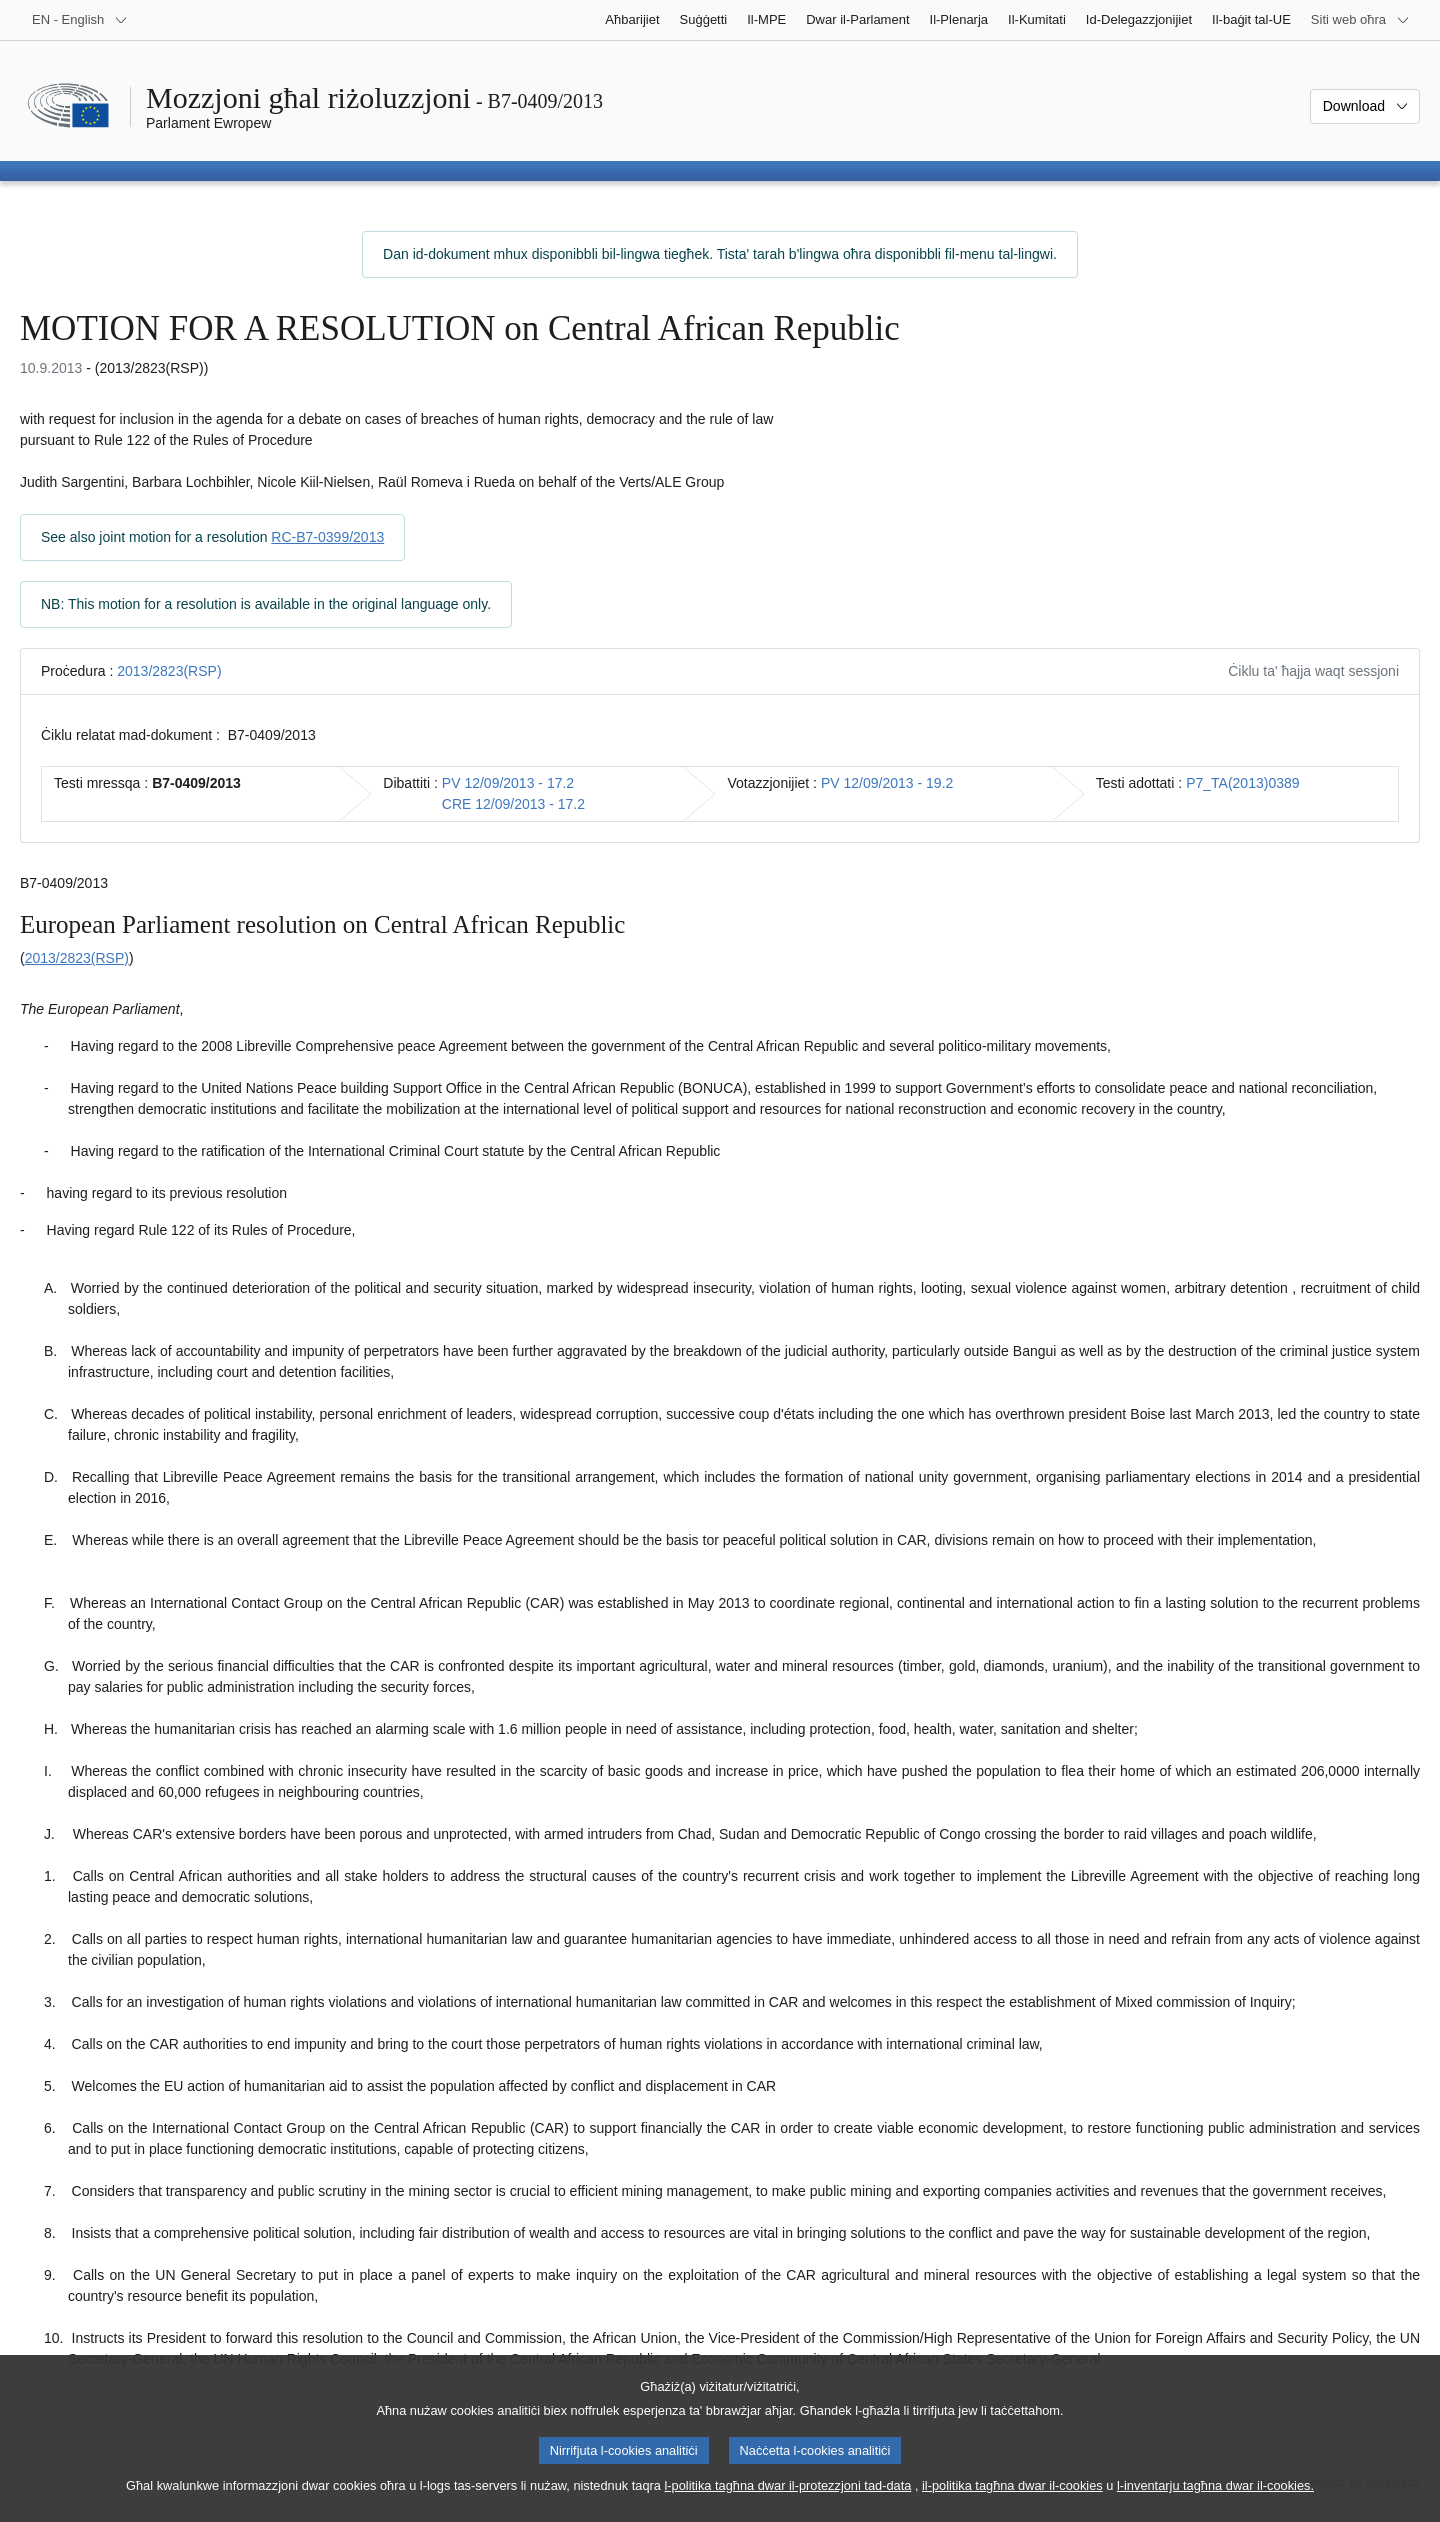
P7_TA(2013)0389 (1242, 783)
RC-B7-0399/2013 (327, 537)
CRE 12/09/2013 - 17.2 (513, 804)
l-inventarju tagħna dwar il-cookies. (1215, 2502)
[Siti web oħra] (1360, 20)
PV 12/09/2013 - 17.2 (508, 783)
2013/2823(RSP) (169, 671)
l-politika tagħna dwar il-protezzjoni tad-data (787, 2502)
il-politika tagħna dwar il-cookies (1012, 2502)
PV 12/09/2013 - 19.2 (887, 783)
